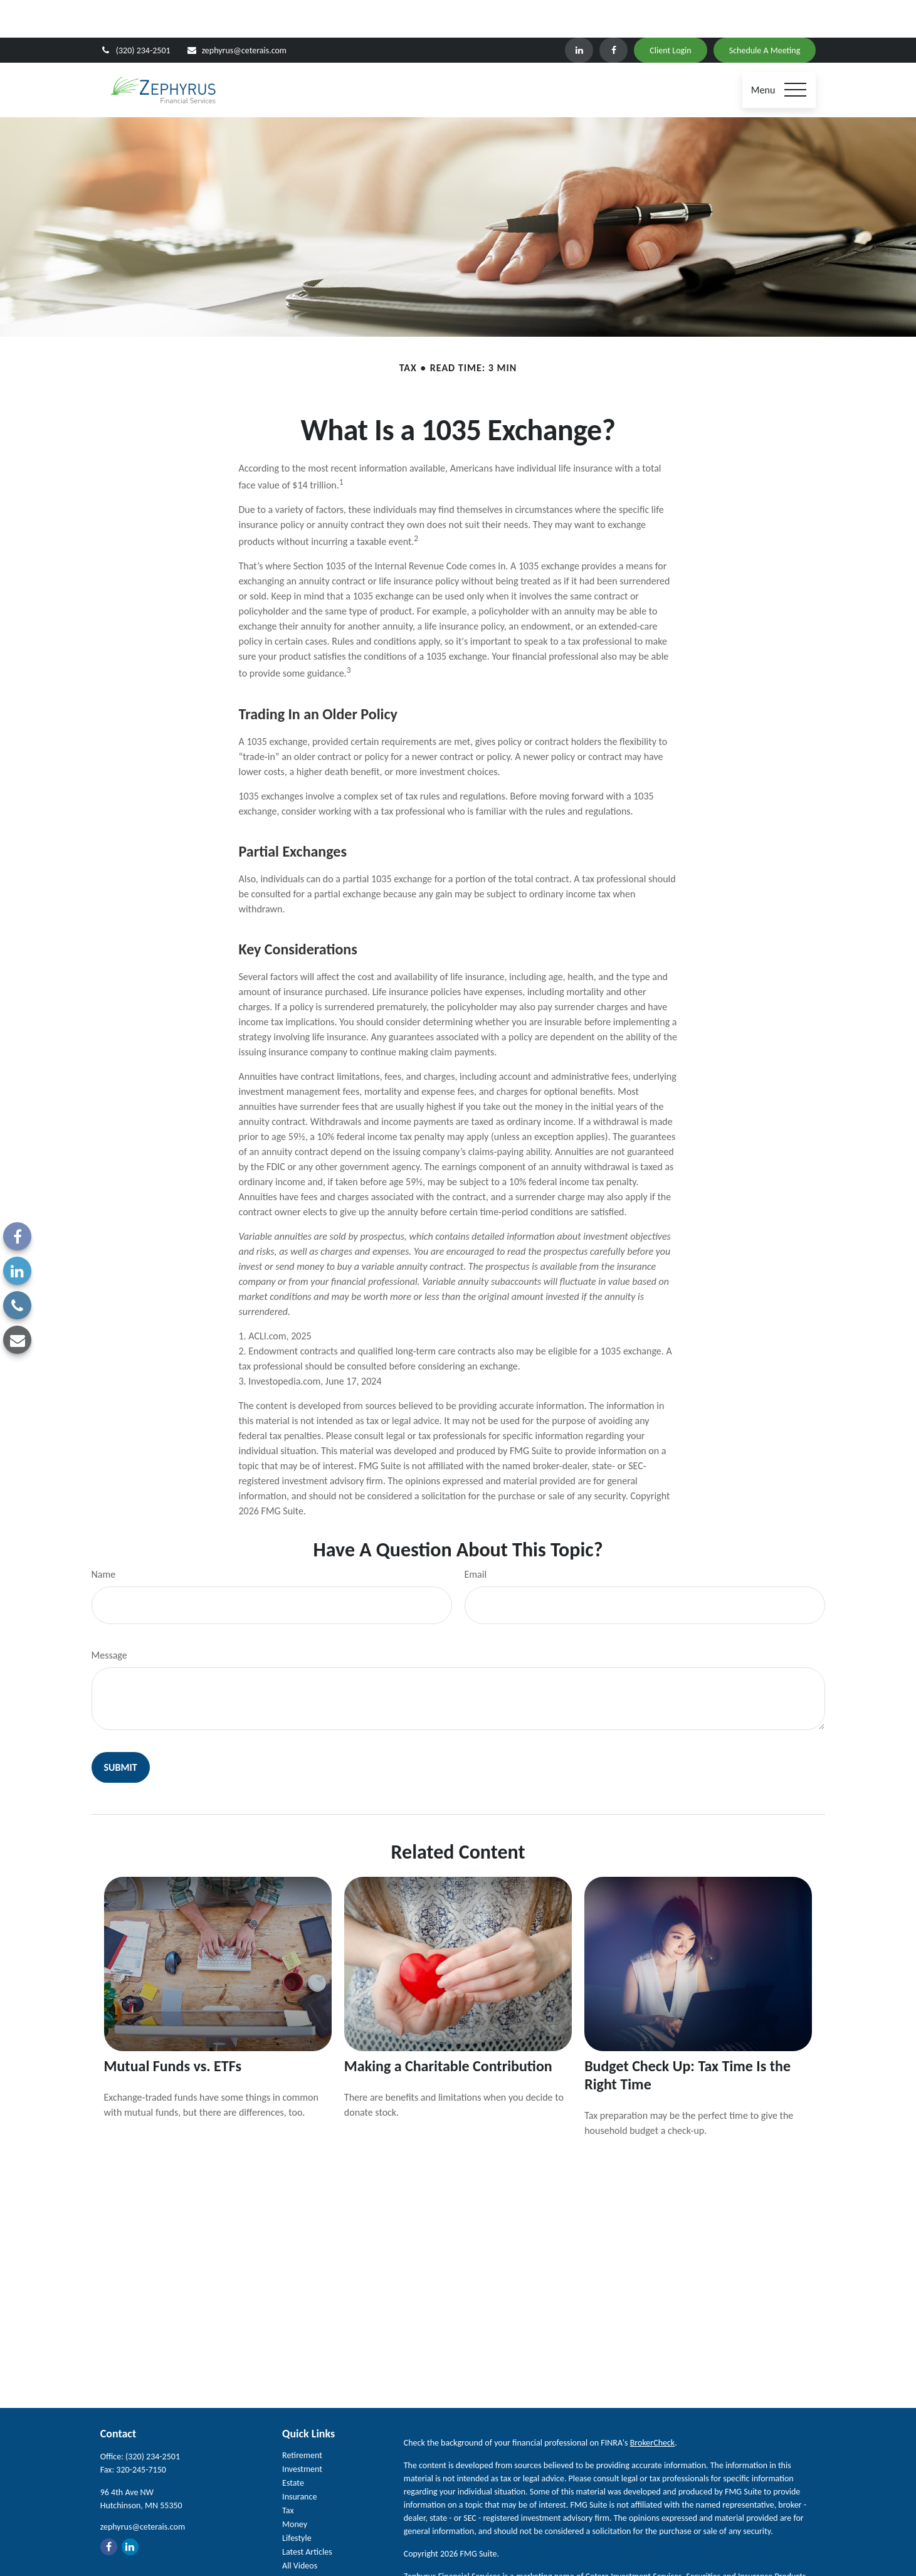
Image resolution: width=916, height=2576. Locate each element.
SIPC (616, 2552)
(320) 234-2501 (135, 13)
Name (104, 1537)
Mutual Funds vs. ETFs (172, 2028)
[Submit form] (121, 1729)
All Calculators (307, 2541)
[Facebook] (613, 12)
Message (109, 1617)
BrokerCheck (652, 2405)
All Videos (299, 2528)
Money (294, 2486)
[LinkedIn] (579, 12)
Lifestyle (297, 2500)
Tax (287, 2473)
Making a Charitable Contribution (448, 2028)
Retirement (302, 2417)
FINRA (639, 2552)
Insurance (299, 2459)
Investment (302, 2431)
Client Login (670, 13)
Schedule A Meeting (765, 13)
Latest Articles (307, 2514)
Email (476, 1537)
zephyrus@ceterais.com (236, 13)
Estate (293, 2445)
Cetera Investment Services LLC (516, 2552)
